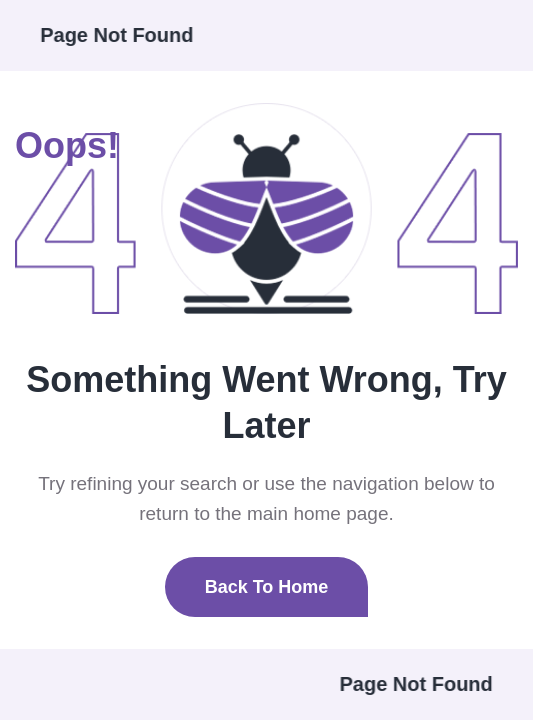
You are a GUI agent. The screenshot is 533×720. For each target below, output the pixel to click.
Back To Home (267, 587)
